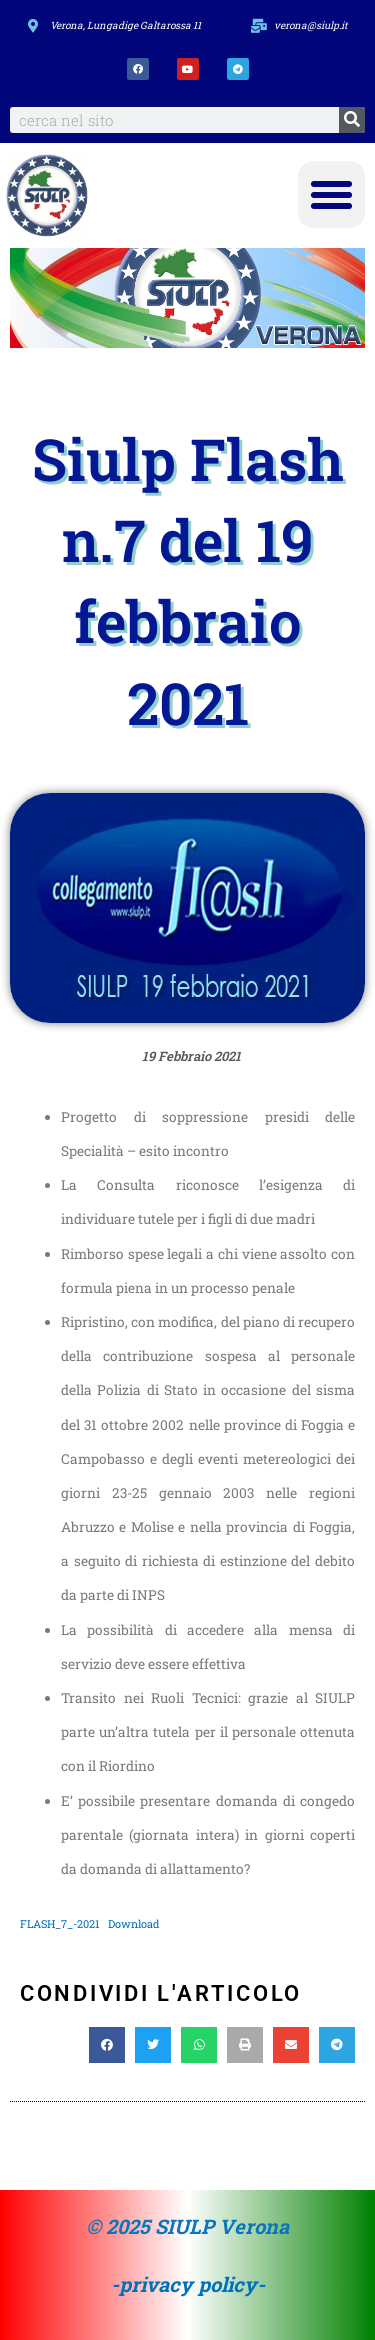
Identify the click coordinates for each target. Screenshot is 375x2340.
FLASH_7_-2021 (60, 1924)
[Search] (352, 120)
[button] (332, 195)
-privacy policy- (188, 2284)
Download (134, 1924)
